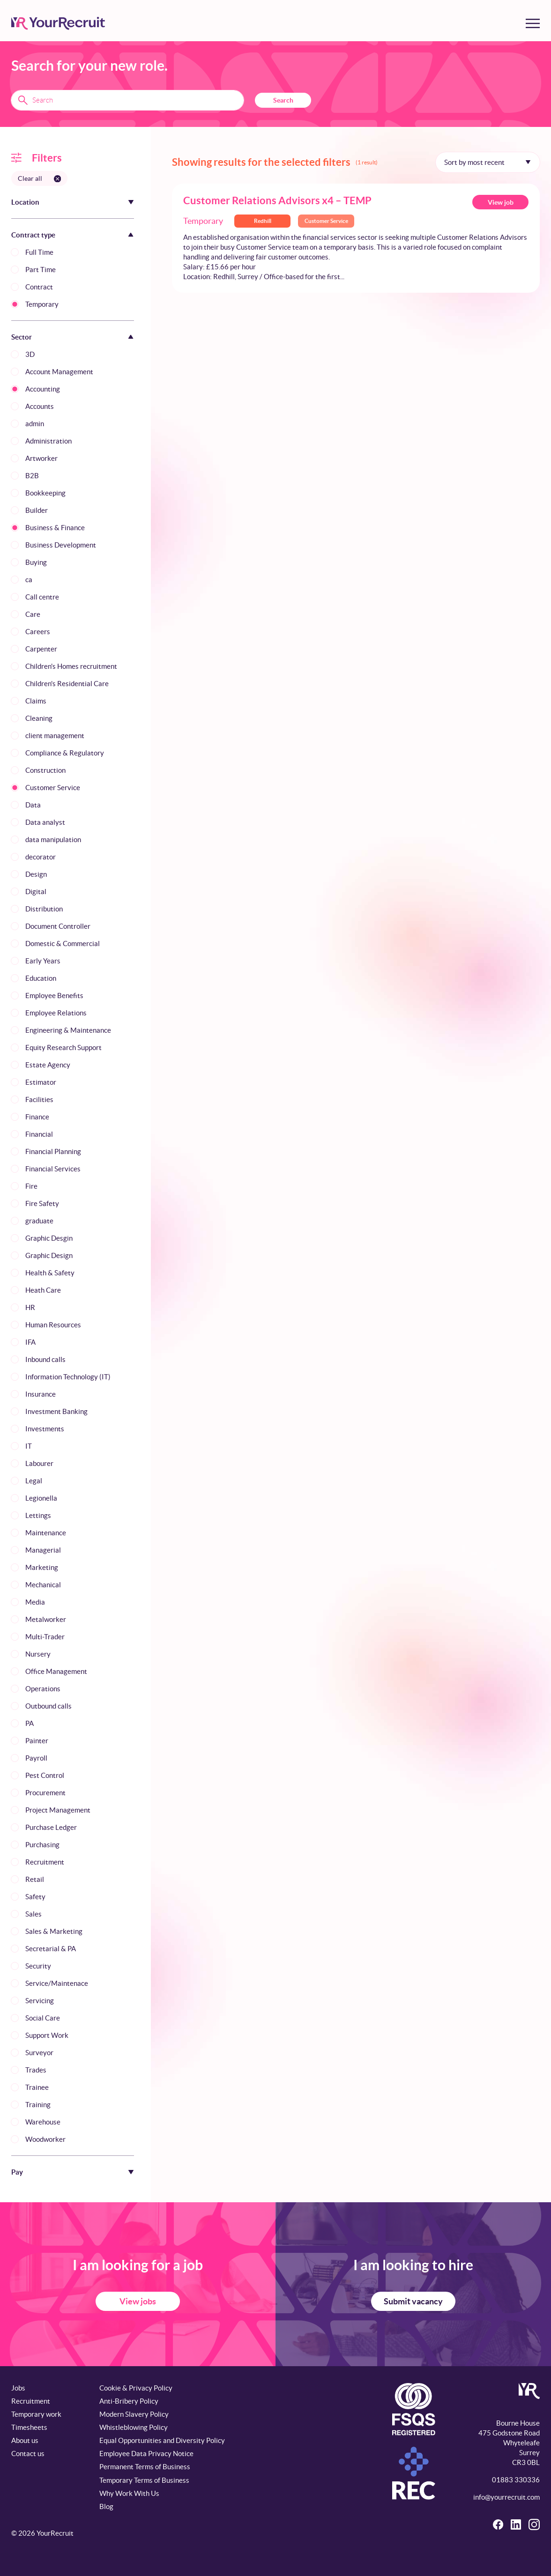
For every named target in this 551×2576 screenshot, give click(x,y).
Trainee (37, 2087)
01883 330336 (516, 2480)
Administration (48, 441)
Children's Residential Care (67, 684)
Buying (36, 562)
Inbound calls (45, 1359)
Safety (35, 1897)
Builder (36, 510)
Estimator (40, 1082)
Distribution (44, 909)
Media (35, 1602)
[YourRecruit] (58, 23)
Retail (34, 1879)
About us (24, 2440)
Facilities (39, 1099)
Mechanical (43, 1585)
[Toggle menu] (533, 23)
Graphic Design (49, 1255)
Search (283, 100)
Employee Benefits (54, 995)
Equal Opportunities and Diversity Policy (162, 2440)
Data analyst (45, 822)
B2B (32, 476)
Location (25, 202)
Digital (35, 892)
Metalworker (45, 1619)
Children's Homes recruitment (71, 666)
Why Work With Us (129, 2493)
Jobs (18, 2388)
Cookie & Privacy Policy (135, 2388)
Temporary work (36, 2414)
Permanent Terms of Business (144, 2467)
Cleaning (38, 718)
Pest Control (44, 1775)
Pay (17, 2172)
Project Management (57, 1810)
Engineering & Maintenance (68, 1030)
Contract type (33, 235)
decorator (40, 857)
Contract (39, 287)
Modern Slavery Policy (134, 2414)
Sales (33, 1914)
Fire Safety (42, 1203)
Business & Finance (55, 528)
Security (38, 1966)
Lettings (38, 1515)
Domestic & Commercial (62, 943)
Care (32, 614)
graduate (39, 1221)
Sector (21, 337)
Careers (37, 632)
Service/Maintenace (56, 1983)
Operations (42, 1689)
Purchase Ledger (51, 1827)
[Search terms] (127, 100)
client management (54, 736)
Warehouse (42, 2122)
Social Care (42, 2018)
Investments (44, 1429)
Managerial (43, 1550)
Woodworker (45, 2139)
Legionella (41, 1498)
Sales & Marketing (53, 1931)
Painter (36, 1741)
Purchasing (42, 1845)
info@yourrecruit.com (506, 2497)
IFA (30, 1342)
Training (38, 2105)
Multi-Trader (45, 1637)
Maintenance (45, 1533)
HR (30, 1307)
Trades (35, 2070)
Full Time (39, 252)
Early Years (42, 961)
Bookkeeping (45, 493)
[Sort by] (488, 162)
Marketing (41, 1567)
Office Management (56, 1671)
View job (501, 202)
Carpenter (41, 649)
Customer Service (52, 788)
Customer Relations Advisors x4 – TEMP (277, 200)
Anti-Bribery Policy (128, 2401)
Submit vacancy (413, 2301)
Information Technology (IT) (68, 1377)
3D (30, 354)
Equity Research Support (63, 1047)
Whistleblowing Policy (133, 2427)
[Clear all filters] (39, 178)
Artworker (41, 458)
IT (28, 1446)
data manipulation (53, 840)
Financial (39, 1134)
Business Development (60, 545)
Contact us (28, 2454)
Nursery (38, 1654)
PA (29, 1723)
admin (34, 424)
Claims (35, 701)
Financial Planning (53, 1151)
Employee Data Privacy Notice (146, 2454)
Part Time (40, 270)
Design (36, 874)
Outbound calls (48, 1706)
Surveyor (39, 2053)
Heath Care (43, 1290)
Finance (37, 1117)
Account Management (59, 372)
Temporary (42, 304)
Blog (106, 2506)
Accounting (42, 389)
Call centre (42, 597)
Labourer (39, 1463)
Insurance (40, 1394)
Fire (31, 1186)
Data (33, 805)
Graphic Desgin (49, 1238)
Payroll (36, 1758)
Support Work (46, 2035)
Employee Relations (56, 1013)
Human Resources (53, 1325)
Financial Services (53, 1169)
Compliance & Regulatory (64, 753)
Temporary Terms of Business (144, 2480)
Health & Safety (49, 1273)
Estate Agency (47, 1065)
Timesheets (29, 2427)
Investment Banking (56, 1411)
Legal (33, 1481)
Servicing (39, 2001)
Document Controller (57, 926)
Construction (45, 770)
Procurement (45, 1793)
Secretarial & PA (50, 1949)
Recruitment (44, 1862)
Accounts (39, 406)
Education (40, 978)
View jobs (137, 2301)
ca (28, 580)
